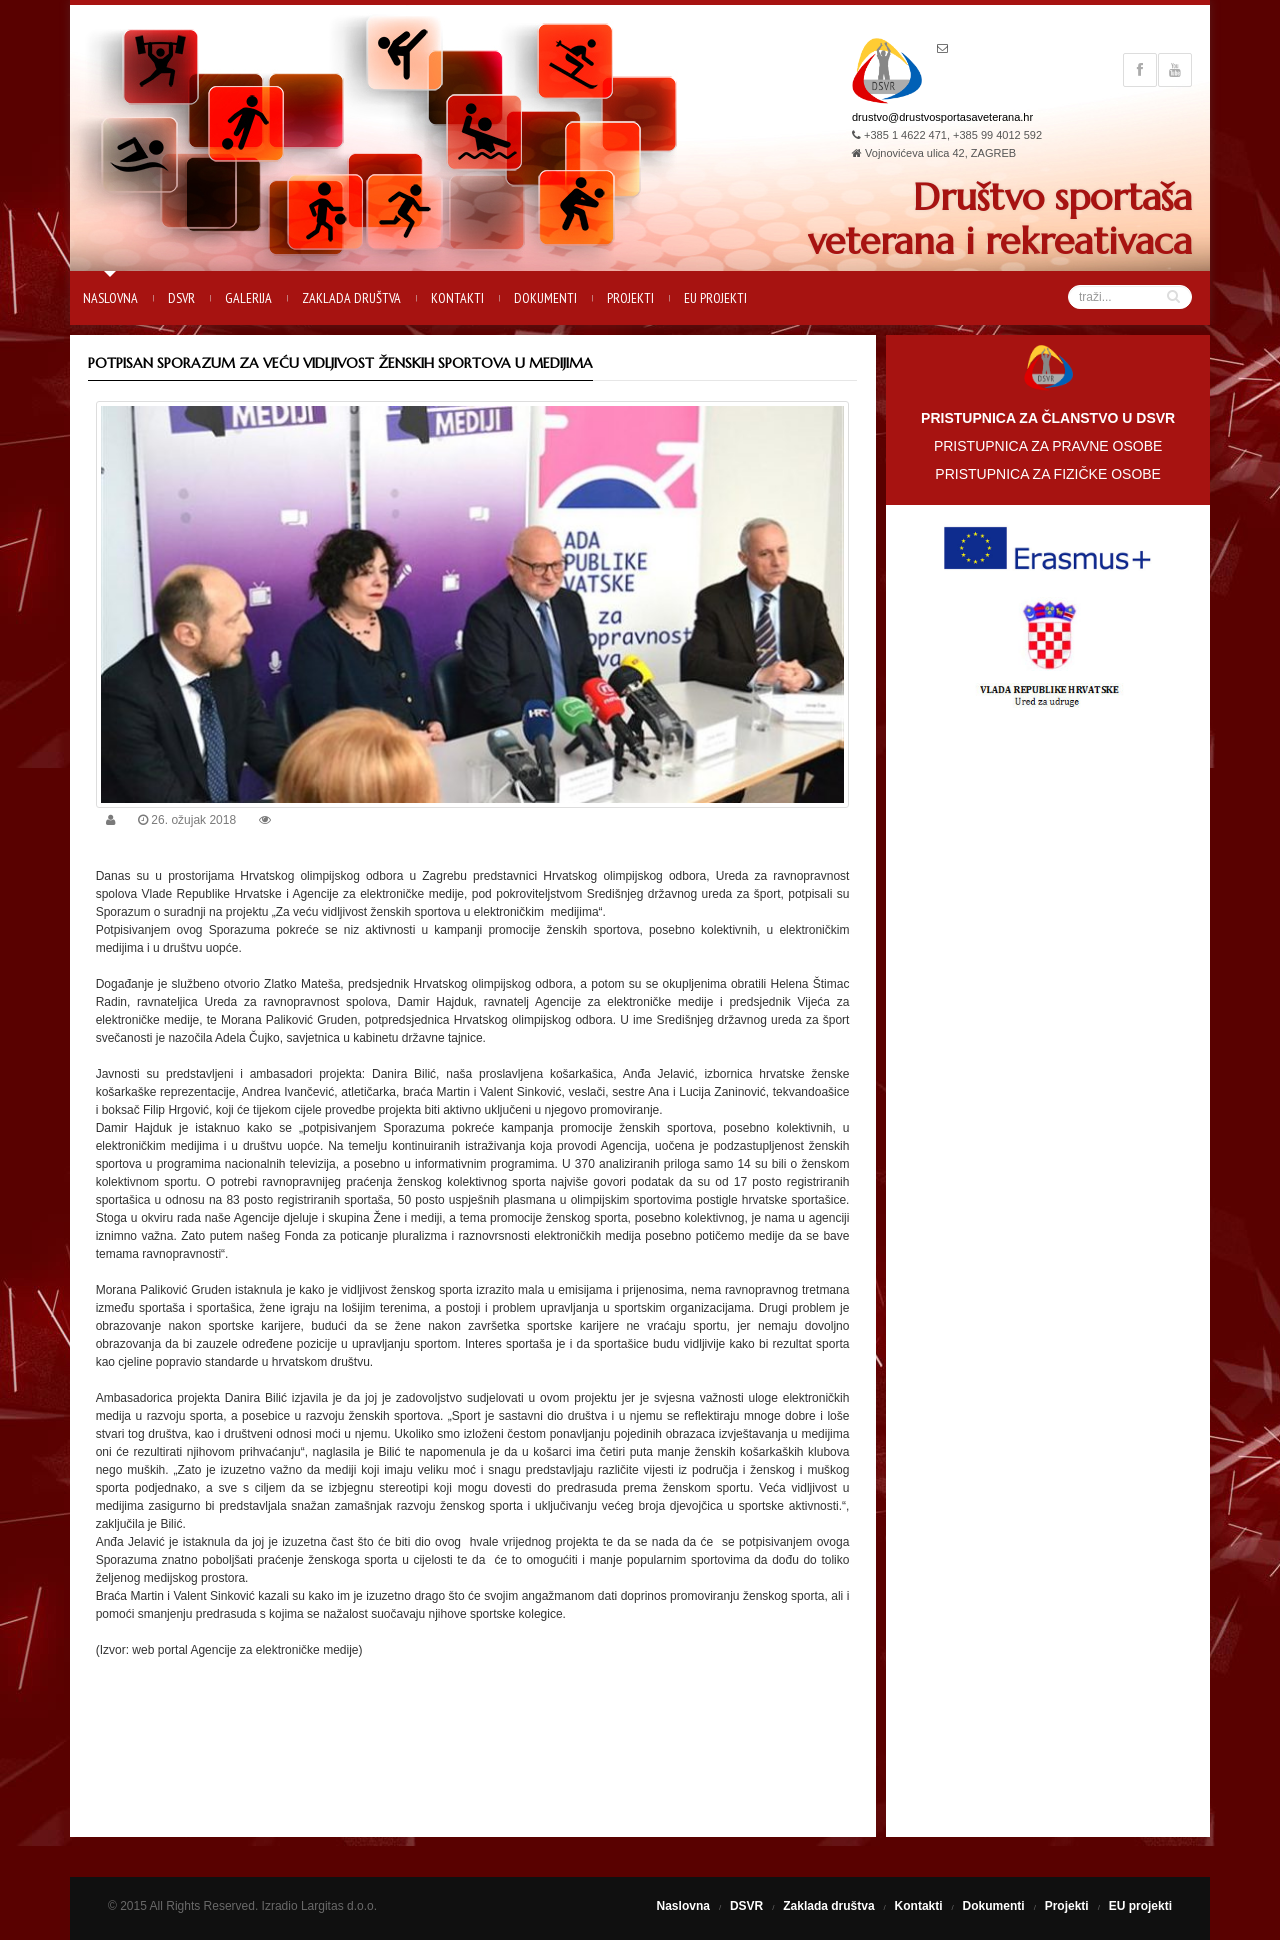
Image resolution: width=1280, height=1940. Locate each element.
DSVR (181, 298)
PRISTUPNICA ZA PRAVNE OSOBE (1048, 446)
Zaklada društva (351, 298)
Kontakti (457, 298)
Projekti (630, 298)
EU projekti (715, 298)
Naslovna (110, 298)
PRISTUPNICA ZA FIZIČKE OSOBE (1048, 474)
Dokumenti (545, 298)
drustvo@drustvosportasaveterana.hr (942, 117)
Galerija (248, 298)
